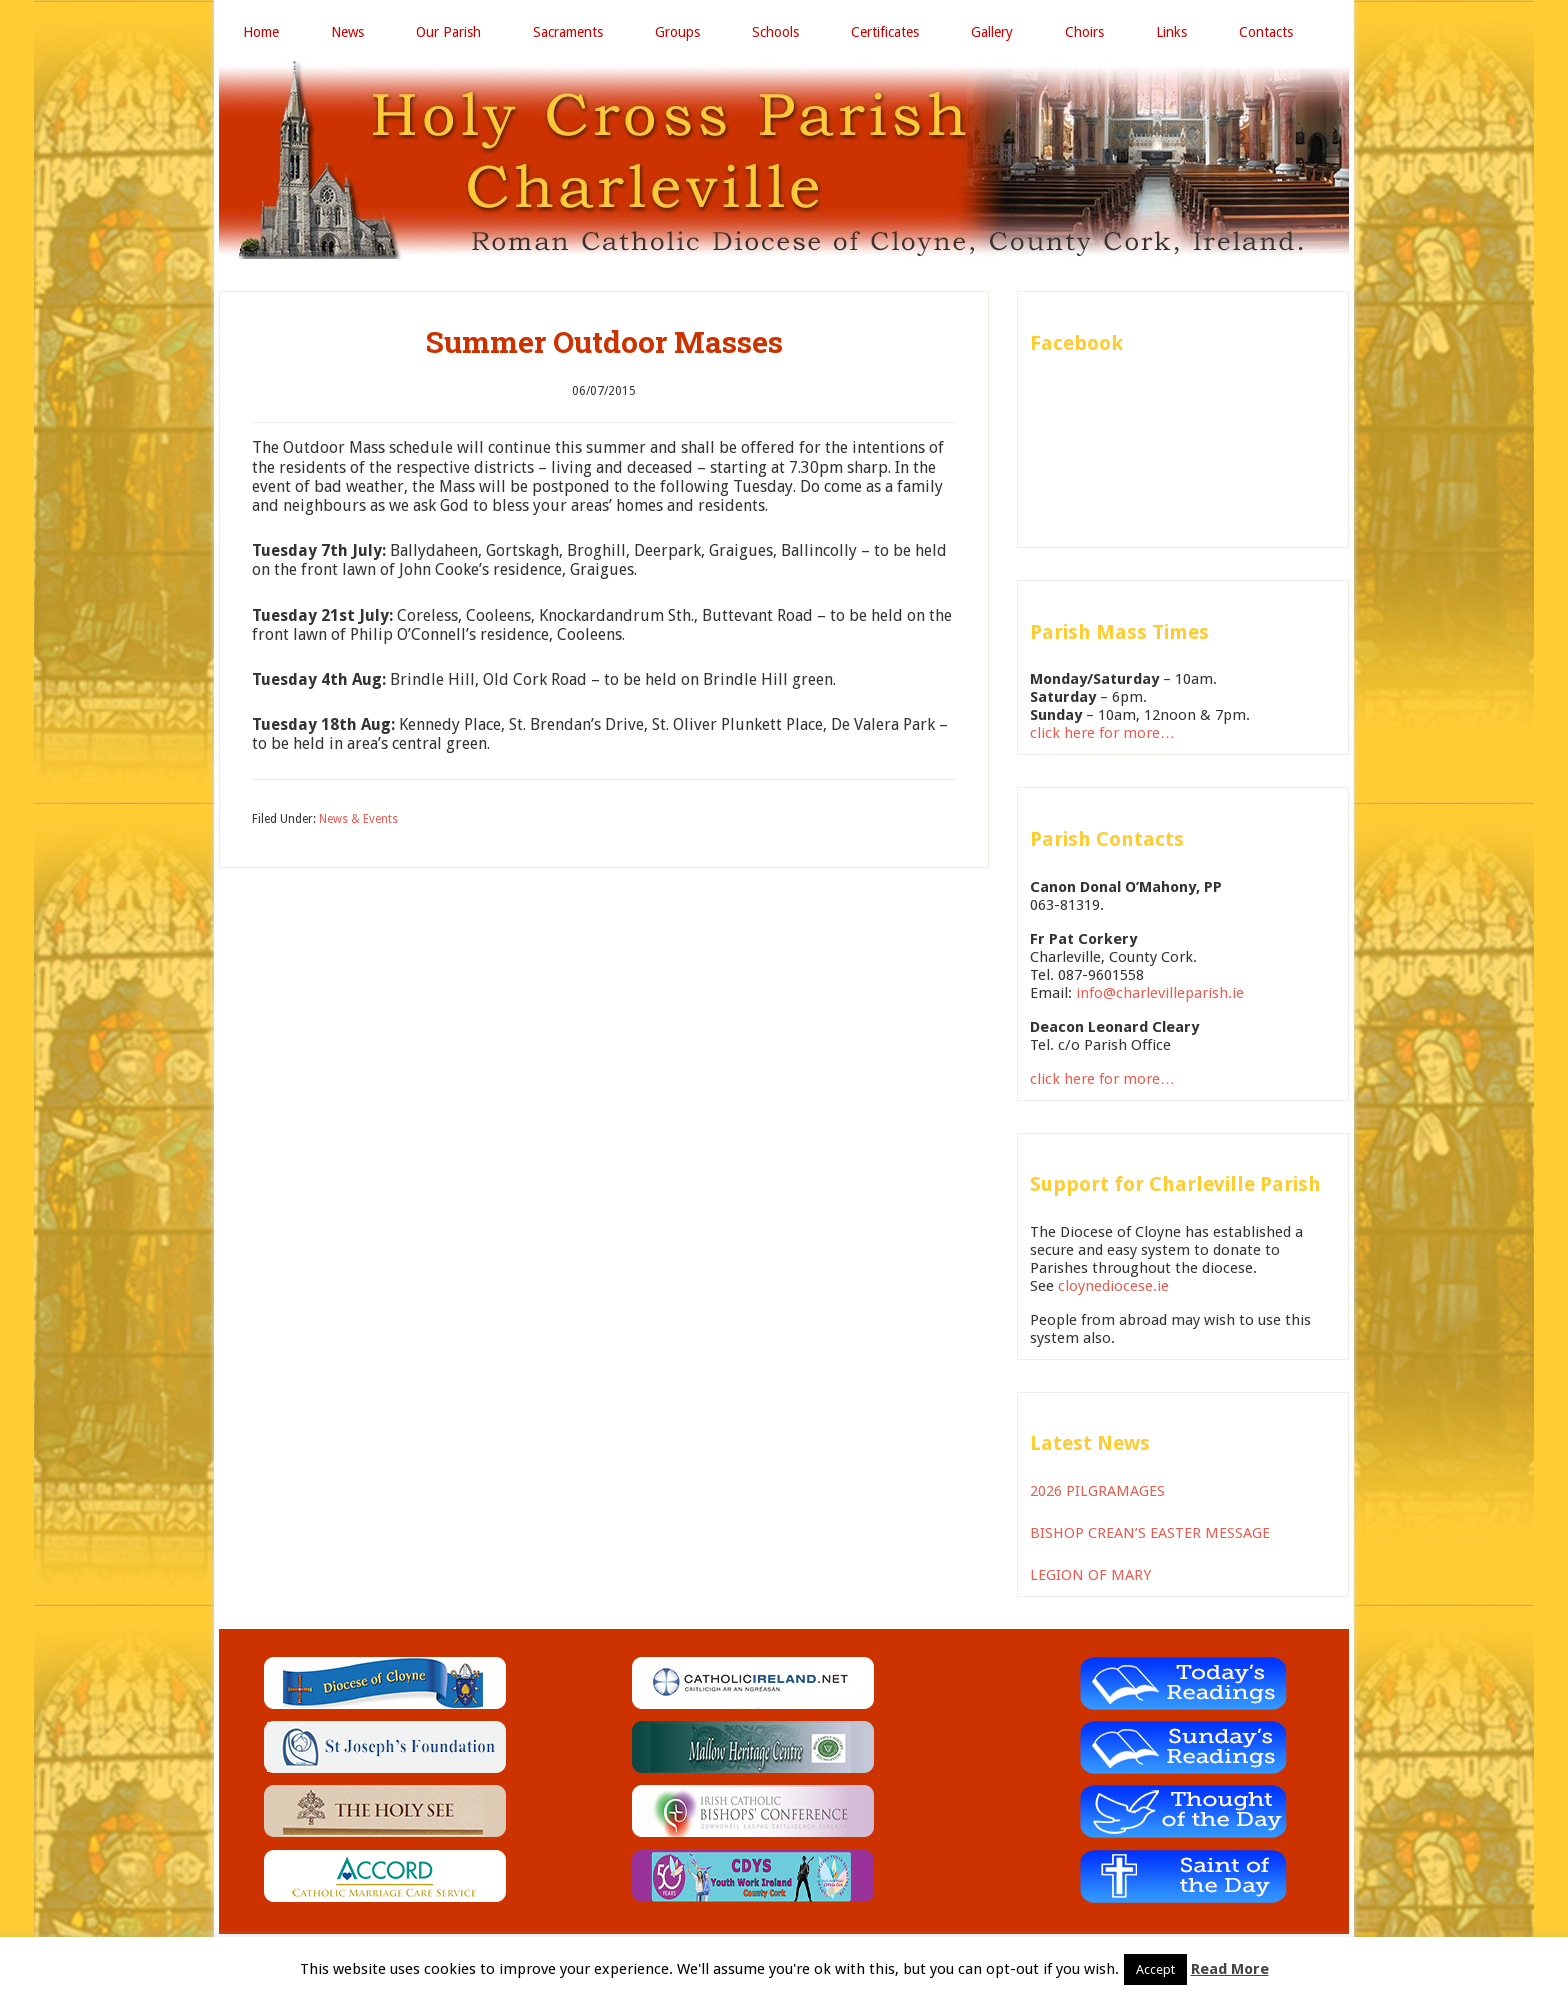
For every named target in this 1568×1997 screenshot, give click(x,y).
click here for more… (1102, 733)
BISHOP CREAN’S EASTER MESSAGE (1150, 1533)
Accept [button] (1155, 1969)
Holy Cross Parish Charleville (784, 159)
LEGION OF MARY (1090, 1575)
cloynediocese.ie (1113, 1286)
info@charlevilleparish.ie (1160, 993)
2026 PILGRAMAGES (1097, 1491)
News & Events (358, 819)
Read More (1230, 1969)
